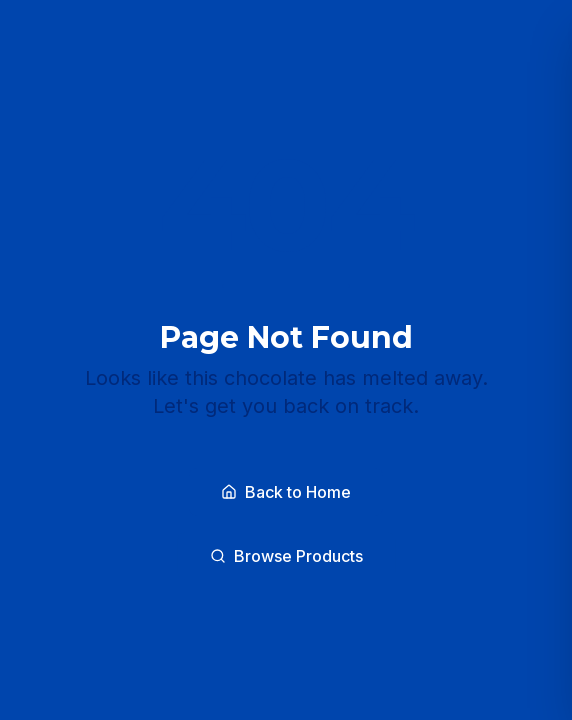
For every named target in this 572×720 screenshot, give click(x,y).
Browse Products (286, 556)
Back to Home (286, 492)
